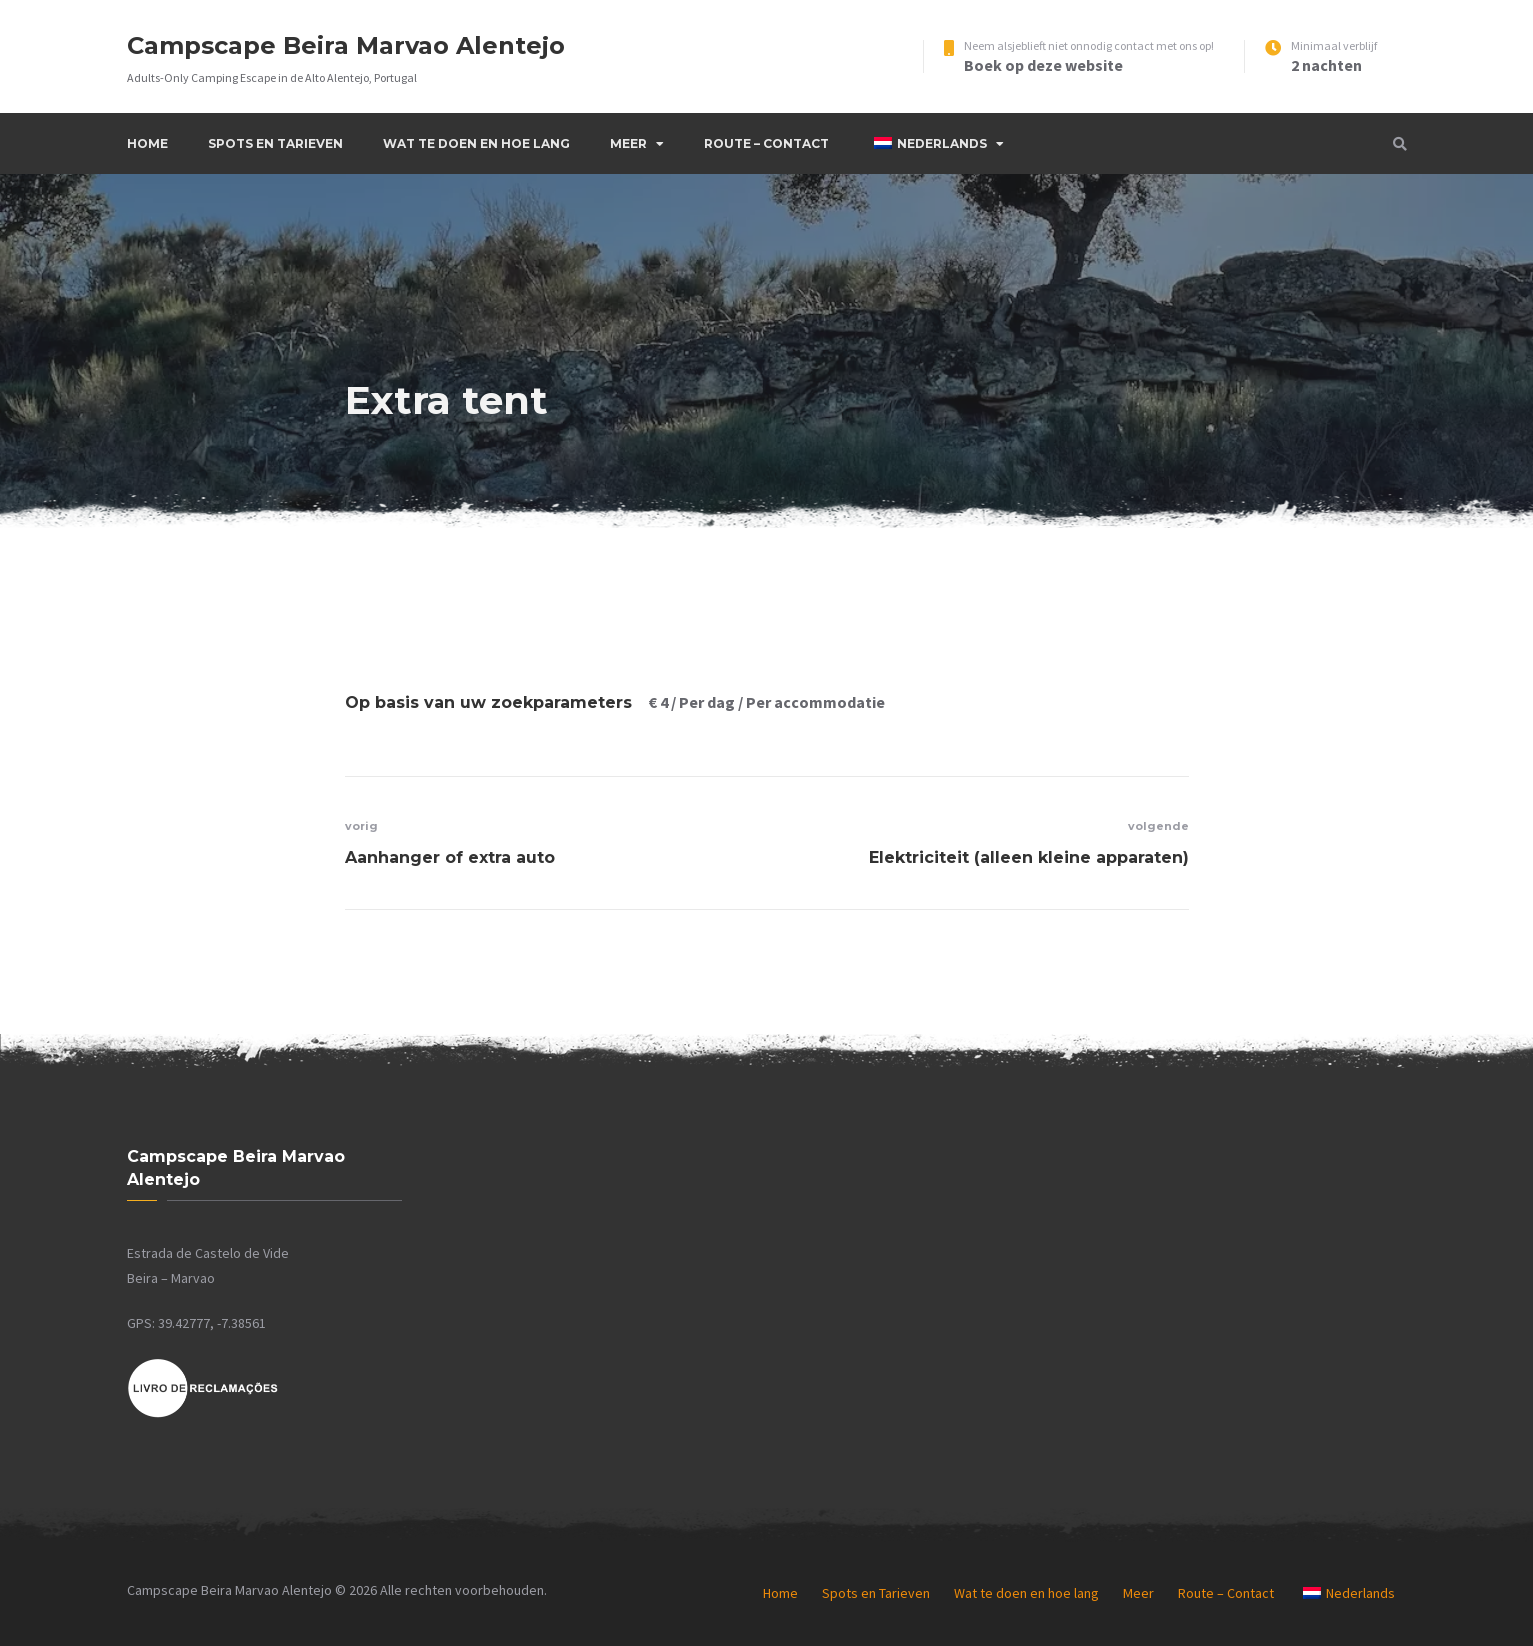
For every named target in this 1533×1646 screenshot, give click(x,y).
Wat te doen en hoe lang (476, 143)
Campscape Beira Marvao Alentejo (346, 45)
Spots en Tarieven (275, 143)
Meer (628, 143)
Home (147, 143)
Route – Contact (766, 143)
